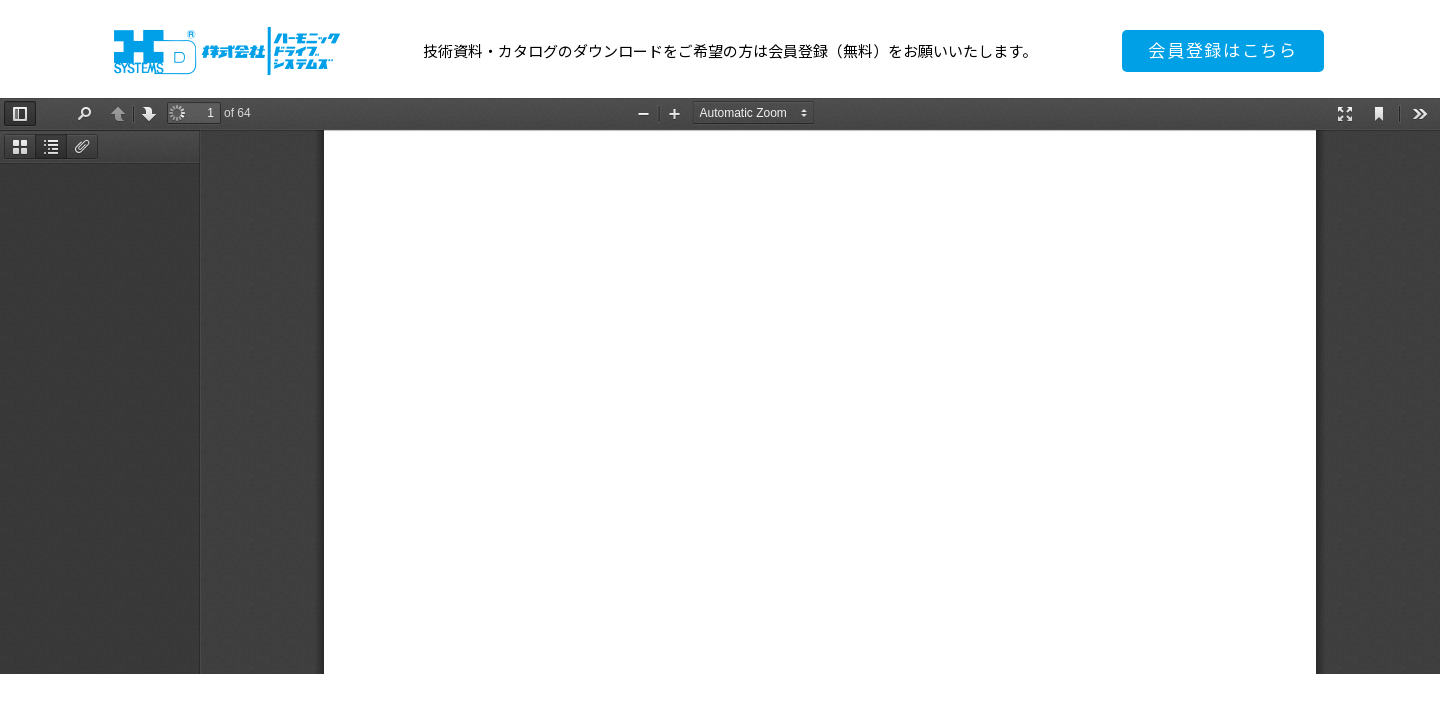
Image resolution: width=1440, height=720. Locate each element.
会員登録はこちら (1223, 50)
